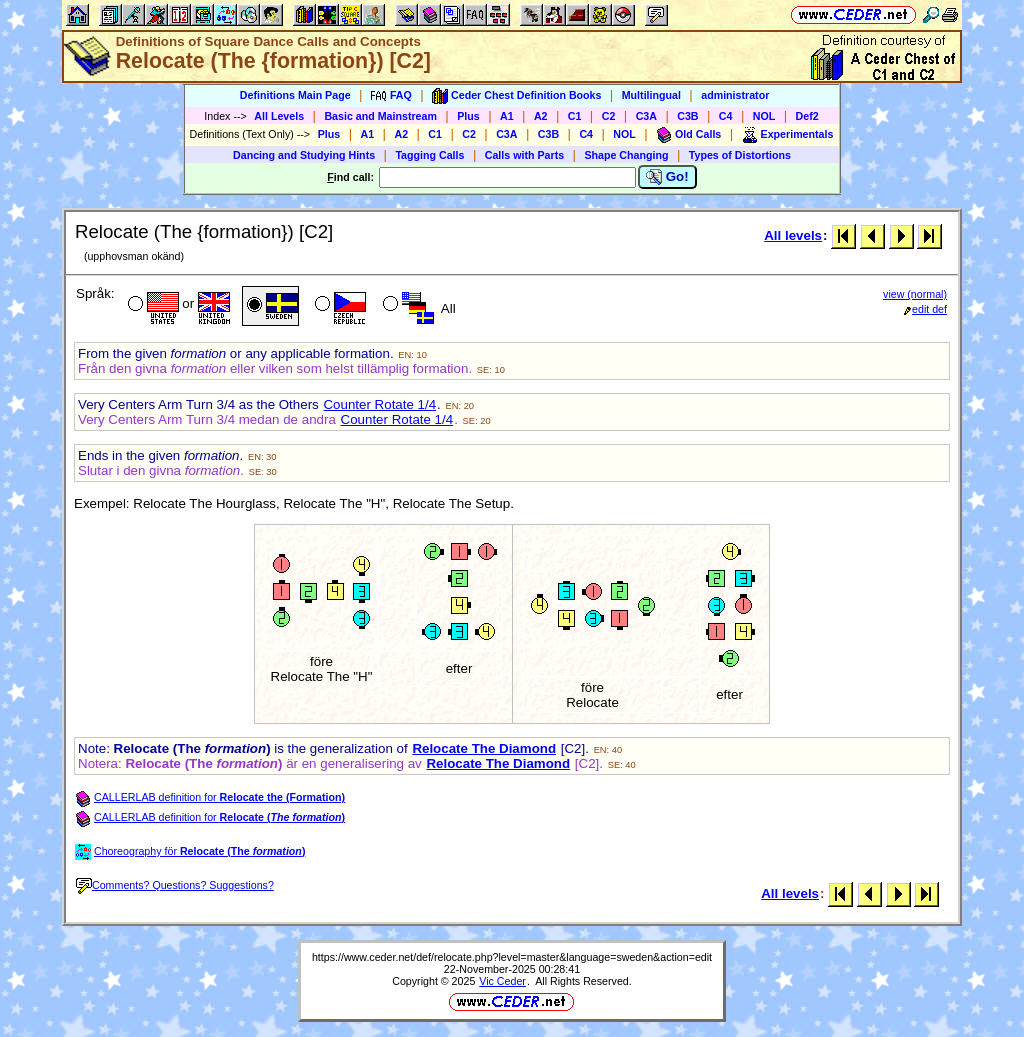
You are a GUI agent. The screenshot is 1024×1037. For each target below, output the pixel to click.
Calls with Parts (524, 155)
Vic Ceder (502, 981)
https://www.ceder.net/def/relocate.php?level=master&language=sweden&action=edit (512, 957)
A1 (507, 116)
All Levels (279, 116)
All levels (793, 235)
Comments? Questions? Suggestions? (175, 885)
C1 (575, 116)
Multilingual (651, 95)
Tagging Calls (429, 155)
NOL (764, 116)
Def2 (807, 116)
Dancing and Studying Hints (304, 155)
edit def (925, 309)
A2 (541, 116)
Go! (667, 177)
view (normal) (915, 294)
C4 (726, 116)
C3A (646, 116)
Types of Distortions (740, 155)
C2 (609, 116)
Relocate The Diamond (484, 748)
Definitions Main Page (295, 95)
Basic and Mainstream (380, 116)
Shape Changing (626, 155)
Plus (468, 116)
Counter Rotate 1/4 (379, 404)
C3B (687, 116)
